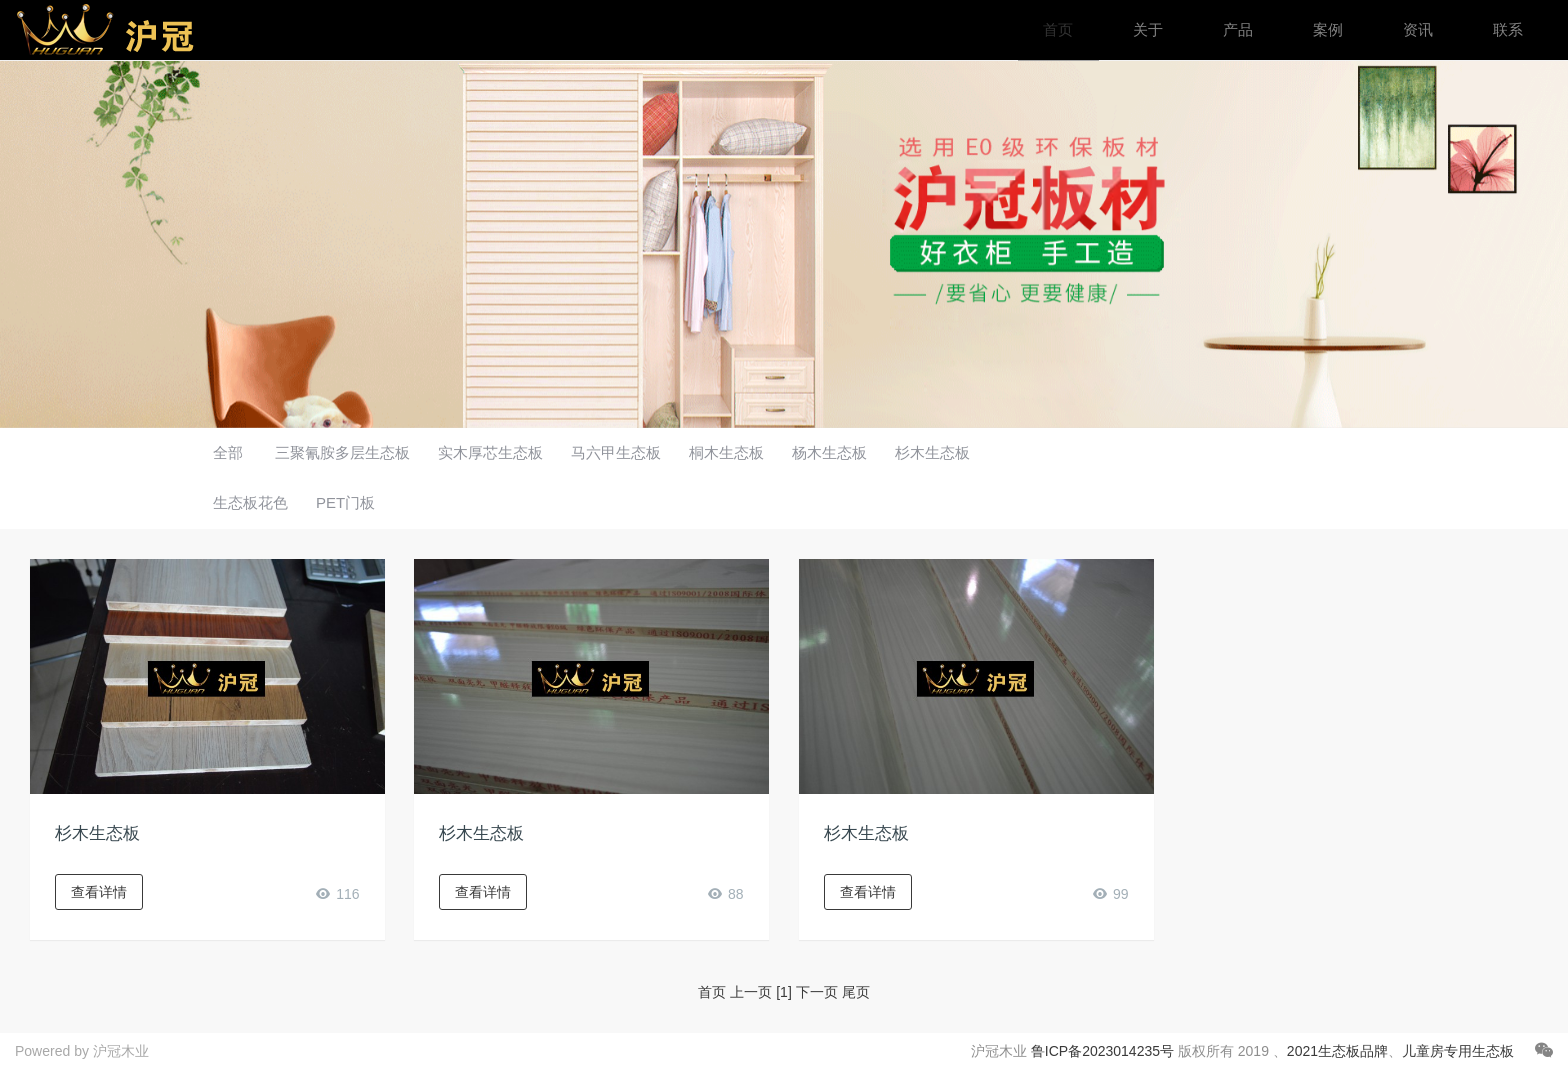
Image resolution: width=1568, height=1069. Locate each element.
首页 (1058, 29)
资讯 (1418, 29)
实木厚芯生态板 (490, 452)
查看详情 (99, 892)
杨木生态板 (829, 452)
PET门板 (345, 502)
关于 (1148, 29)
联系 (1508, 29)
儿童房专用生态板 (1458, 1051)
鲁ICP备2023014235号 (1102, 1051)
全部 (228, 452)
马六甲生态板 (616, 452)
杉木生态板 (932, 452)
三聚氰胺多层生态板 (342, 452)
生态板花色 (250, 502)
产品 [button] (1238, 29)
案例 (1328, 29)
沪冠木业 (121, 1051)
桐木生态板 (726, 452)
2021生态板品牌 (1337, 1051)
